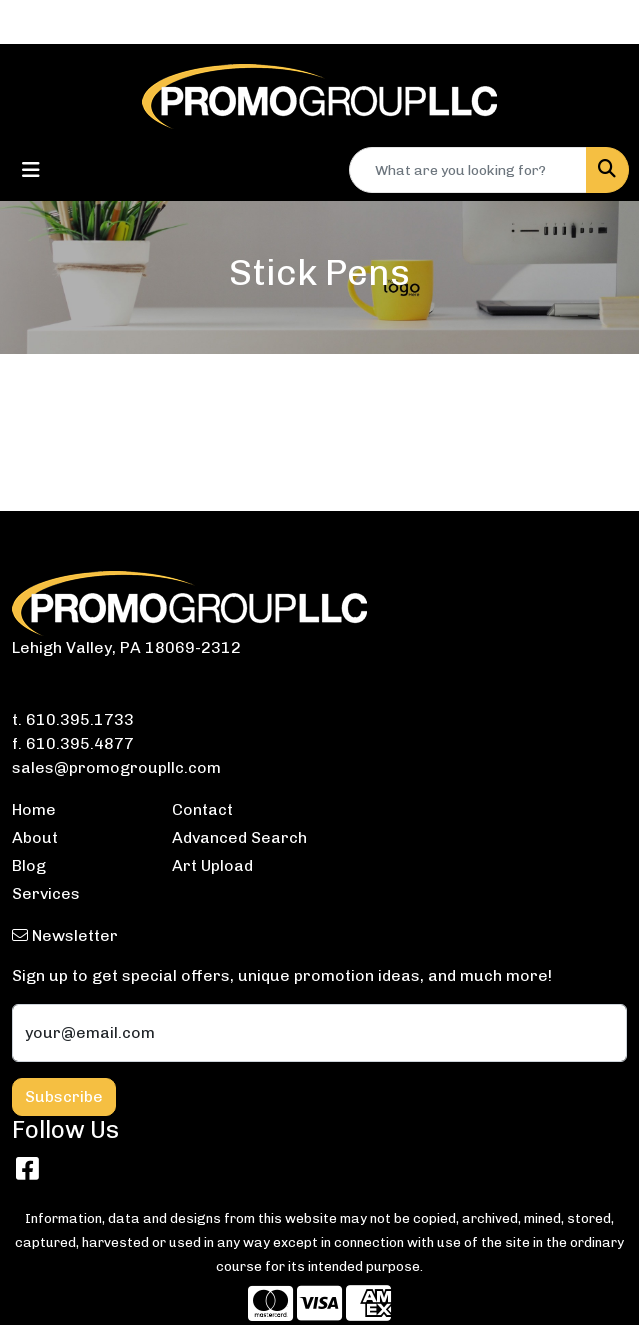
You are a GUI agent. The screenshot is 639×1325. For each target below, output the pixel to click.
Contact (202, 809)
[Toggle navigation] (31, 170)
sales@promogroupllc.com (116, 767)
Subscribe (64, 1096)
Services (46, 893)
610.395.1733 (80, 719)
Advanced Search (239, 837)
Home (34, 809)
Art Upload (212, 865)
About (35, 837)
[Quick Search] (468, 170)
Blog (29, 865)
